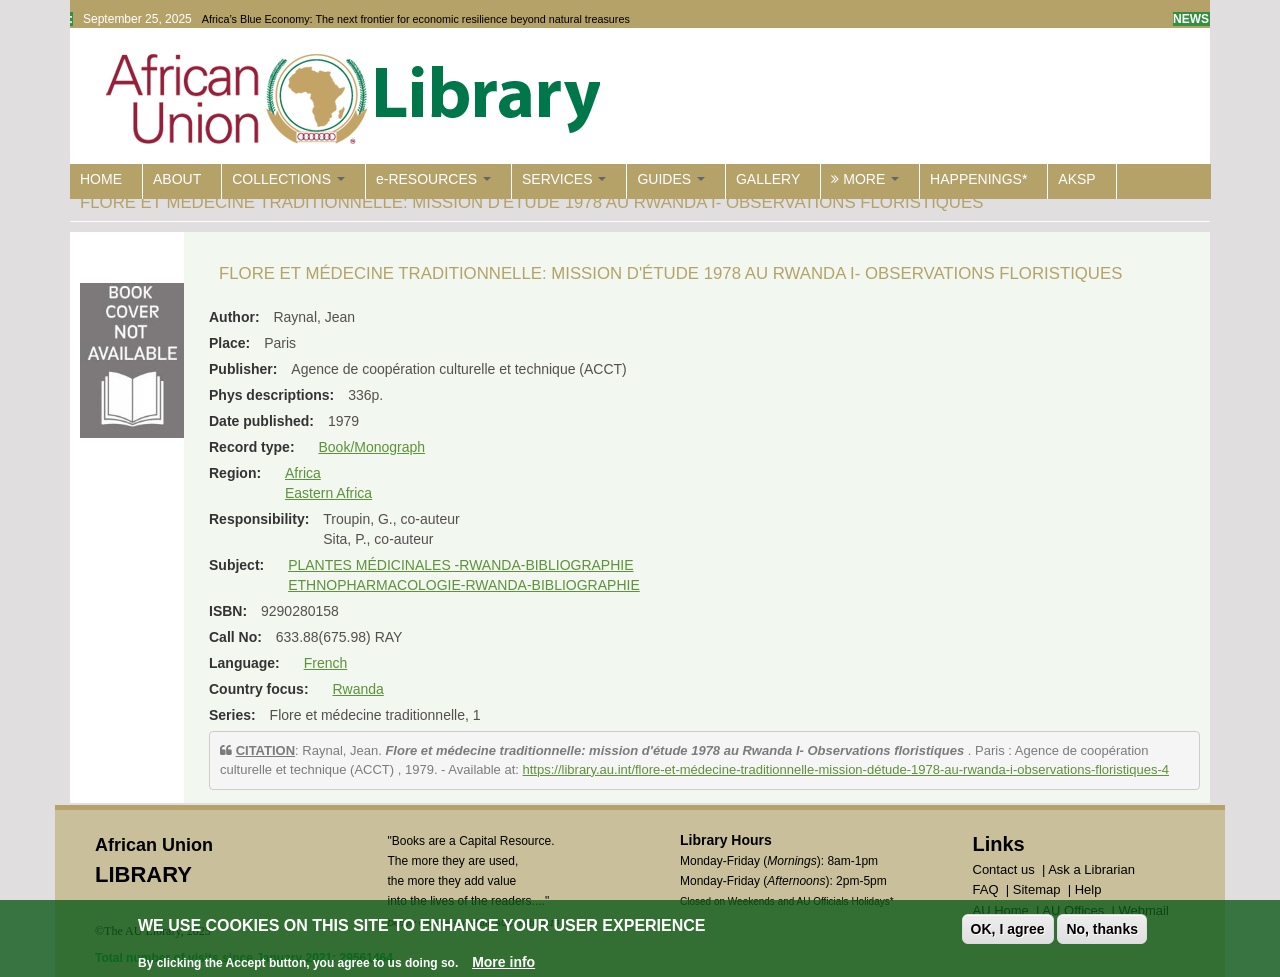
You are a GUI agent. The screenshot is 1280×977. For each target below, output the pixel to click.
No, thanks (1102, 930)
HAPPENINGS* (978, 179)
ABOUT (177, 179)
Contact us (1004, 869)
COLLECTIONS (288, 179)
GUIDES (671, 179)
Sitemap (1037, 889)
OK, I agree (1008, 930)
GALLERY (768, 179)
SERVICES (564, 179)
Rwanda (357, 689)
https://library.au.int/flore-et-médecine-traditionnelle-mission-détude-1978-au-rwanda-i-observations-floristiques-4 (846, 769)
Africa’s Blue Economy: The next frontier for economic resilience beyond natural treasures (416, 19)
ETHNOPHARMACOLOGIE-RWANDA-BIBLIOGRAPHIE (464, 585)
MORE (865, 179)
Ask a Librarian (1091, 869)
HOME (101, 179)
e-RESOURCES (433, 179)
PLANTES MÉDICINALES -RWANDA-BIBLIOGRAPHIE (460, 565)
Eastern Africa (328, 493)
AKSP (1076, 179)
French (326, 663)
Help (1088, 889)
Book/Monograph (371, 447)
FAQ (986, 889)
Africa (303, 473)
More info (503, 963)
